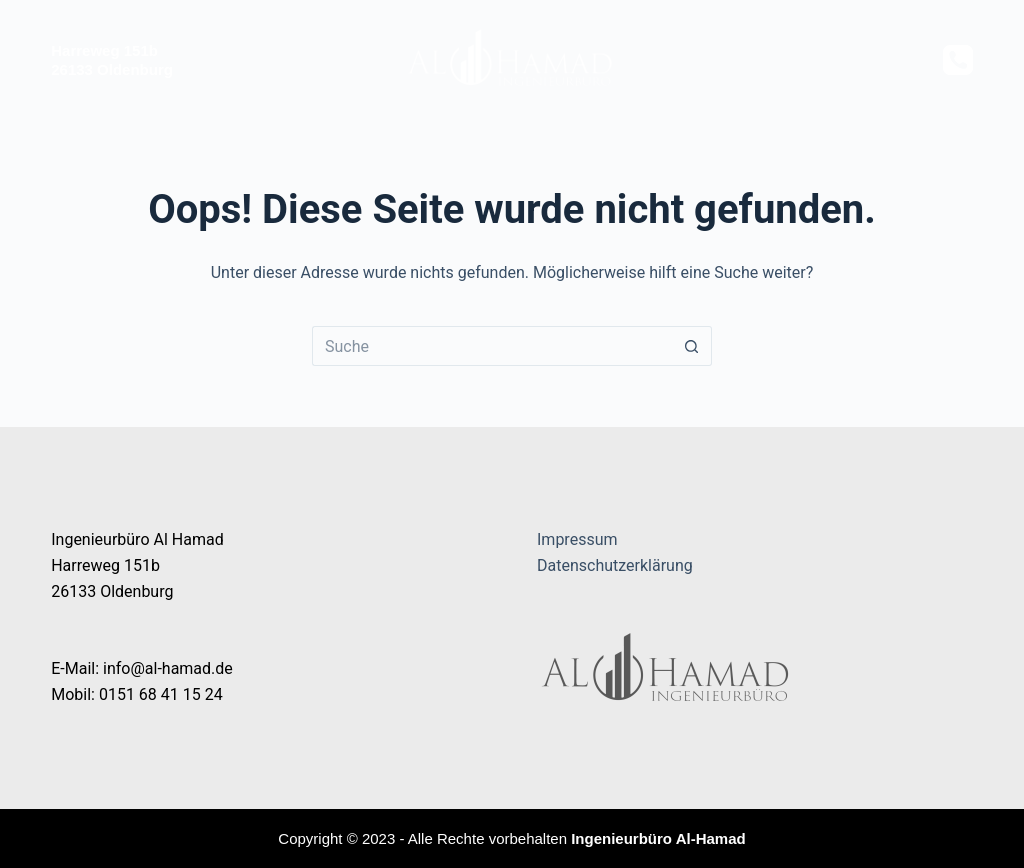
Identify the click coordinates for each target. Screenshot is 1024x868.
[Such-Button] (692, 346)
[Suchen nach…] (492, 346)
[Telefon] (958, 60)
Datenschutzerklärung (615, 565)
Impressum (577, 539)
